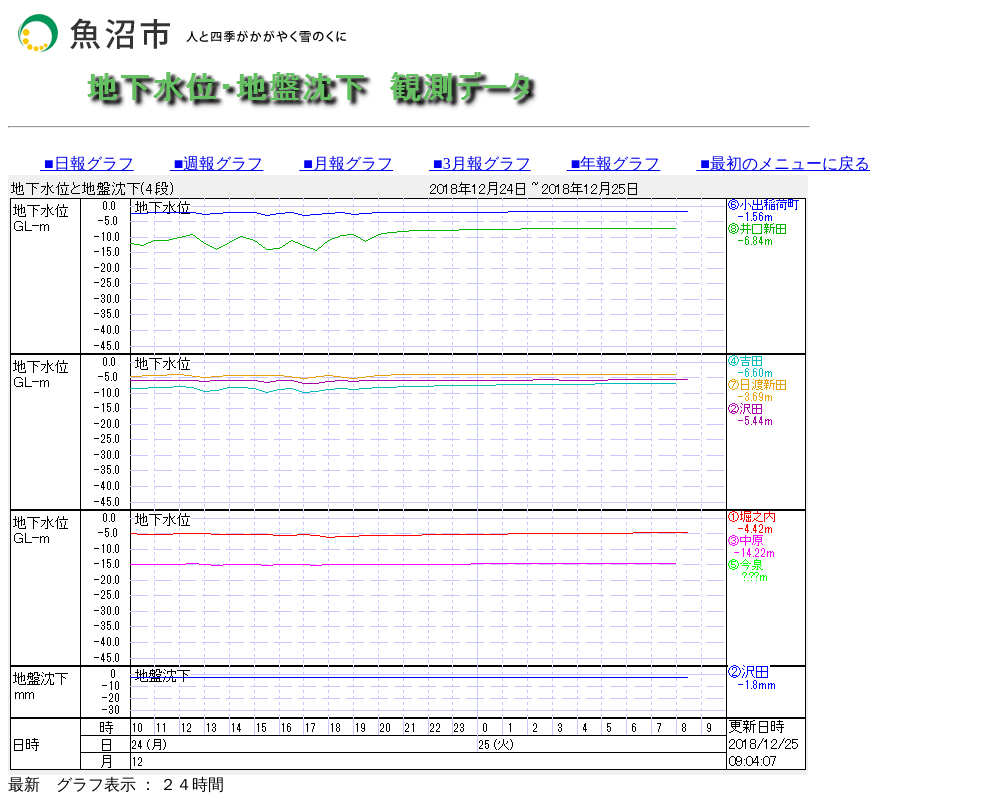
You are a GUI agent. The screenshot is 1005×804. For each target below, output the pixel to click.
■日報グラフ (87, 163)
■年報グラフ (614, 163)
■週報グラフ (217, 163)
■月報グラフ (346, 163)
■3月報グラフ (480, 163)
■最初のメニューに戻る (783, 163)
